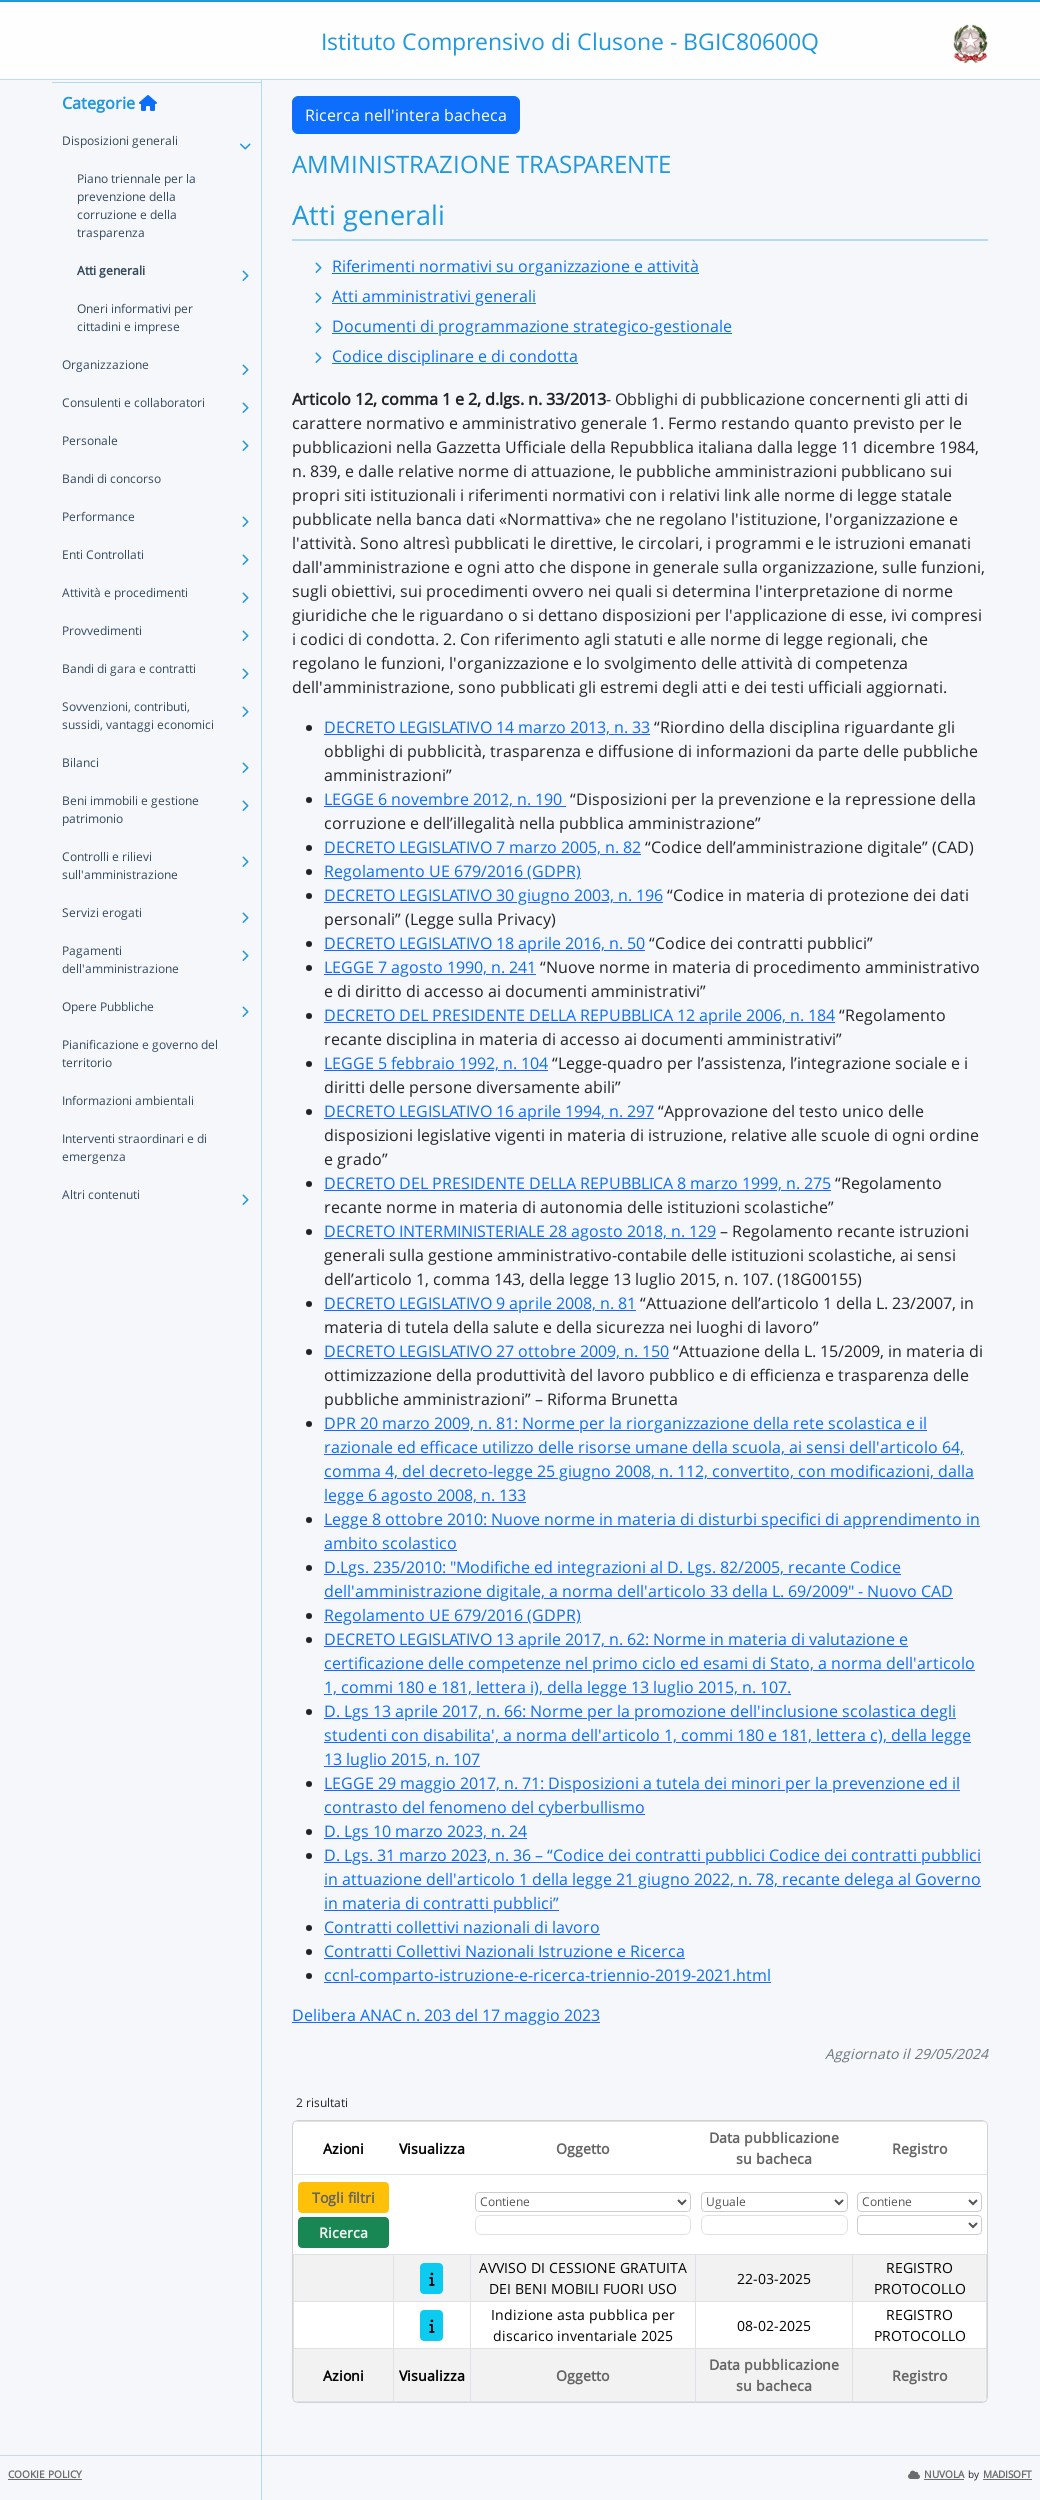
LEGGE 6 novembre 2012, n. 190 (445, 799)
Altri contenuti (101, 1232)
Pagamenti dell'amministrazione (120, 997)
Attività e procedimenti (125, 630)
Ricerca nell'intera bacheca (406, 115)
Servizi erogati (102, 950)
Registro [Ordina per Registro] (919, 2148)
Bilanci (80, 800)
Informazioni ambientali (128, 1138)
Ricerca (343, 2232)
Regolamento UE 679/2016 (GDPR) (452, 871)
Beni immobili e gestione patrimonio (130, 847)
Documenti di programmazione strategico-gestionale (532, 326)
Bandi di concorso (111, 516)
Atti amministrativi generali (434, 296)
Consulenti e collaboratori (133, 440)
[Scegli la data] (774, 2225)
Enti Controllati (103, 592)
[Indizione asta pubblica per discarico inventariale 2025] (431, 2325)
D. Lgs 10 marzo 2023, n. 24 (425, 1831)
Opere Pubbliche (108, 1044)
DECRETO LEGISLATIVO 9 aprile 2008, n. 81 (480, 1303)
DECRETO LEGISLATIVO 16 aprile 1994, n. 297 (489, 1111)
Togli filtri (343, 2197)
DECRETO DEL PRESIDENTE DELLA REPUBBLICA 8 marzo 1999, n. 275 (577, 1183)
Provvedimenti (102, 668)
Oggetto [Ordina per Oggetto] (582, 2148)
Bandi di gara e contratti (129, 706)
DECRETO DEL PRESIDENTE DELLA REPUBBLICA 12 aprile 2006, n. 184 (579, 1015)
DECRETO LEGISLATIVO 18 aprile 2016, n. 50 (484, 943)
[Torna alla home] (148, 141)
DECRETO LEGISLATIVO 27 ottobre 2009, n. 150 (496, 1351)
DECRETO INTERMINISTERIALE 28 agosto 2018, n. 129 (520, 1231)
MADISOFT (1007, 2474)
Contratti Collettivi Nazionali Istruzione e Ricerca (504, 1951)
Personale (90, 478)
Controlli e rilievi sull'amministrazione (120, 903)
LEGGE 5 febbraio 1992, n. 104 (436, 1063)
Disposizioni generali (120, 178)
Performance (98, 554)
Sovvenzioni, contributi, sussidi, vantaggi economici (138, 753)
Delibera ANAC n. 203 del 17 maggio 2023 (446, 2015)
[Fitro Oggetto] (583, 2225)
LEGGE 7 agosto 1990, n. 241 (430, 967)
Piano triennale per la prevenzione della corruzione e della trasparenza (136, 243)
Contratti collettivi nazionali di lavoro (462, 1927)
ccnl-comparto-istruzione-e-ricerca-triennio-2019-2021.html (547, 1975)
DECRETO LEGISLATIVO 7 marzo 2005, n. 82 (482, 847)
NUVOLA (936, 2474)
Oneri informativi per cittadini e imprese (135, 355)
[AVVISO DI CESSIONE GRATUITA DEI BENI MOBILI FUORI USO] (431, 2278)
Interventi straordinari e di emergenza (134, 1185)
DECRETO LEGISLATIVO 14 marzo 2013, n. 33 (487, 727)
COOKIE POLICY (45, 2474)
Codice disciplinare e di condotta (455, 356)
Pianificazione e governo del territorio (140, 1091)
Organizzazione (105, 402)
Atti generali (111, 308)
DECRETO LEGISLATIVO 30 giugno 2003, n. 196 (493, 895)
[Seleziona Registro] (919, 2225)
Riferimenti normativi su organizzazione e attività (515, 266)
